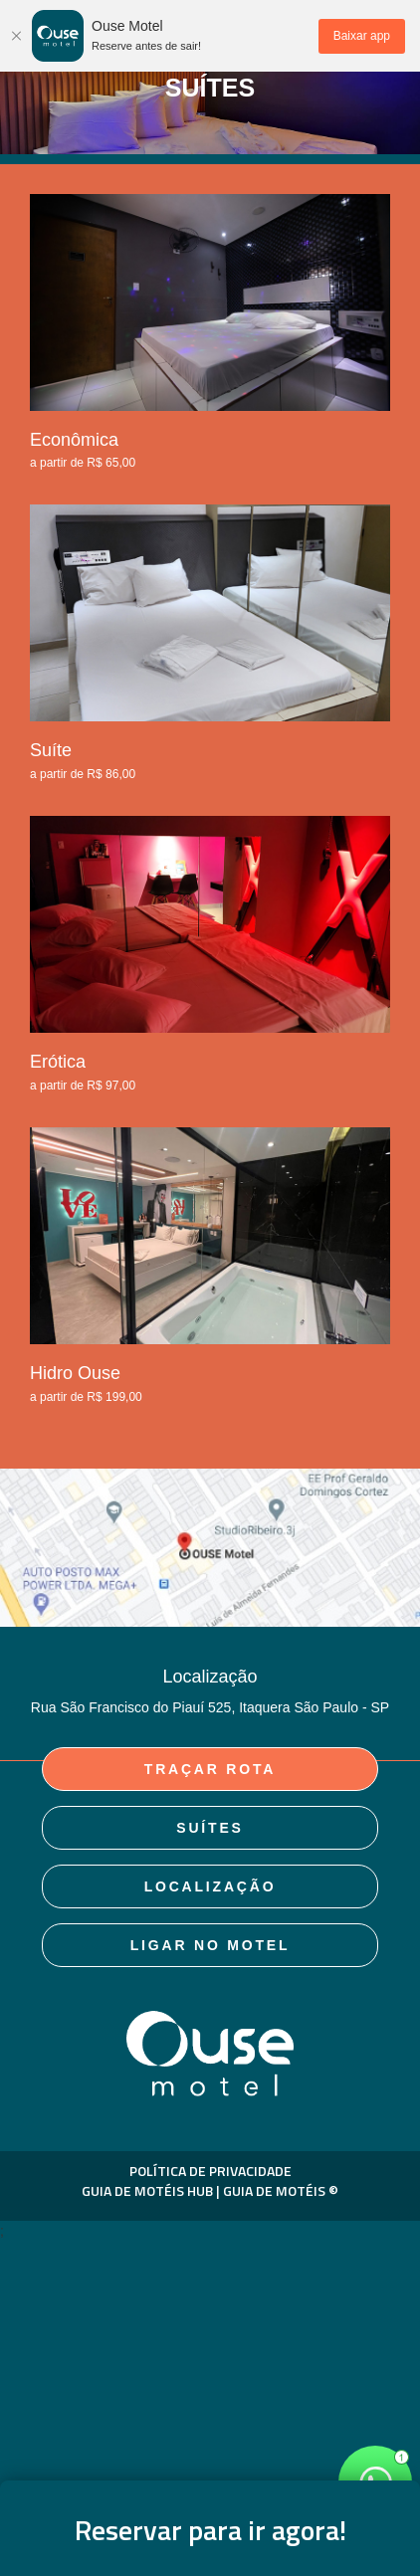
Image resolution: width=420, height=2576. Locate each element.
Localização (210, 1886)
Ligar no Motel (210, 1945)
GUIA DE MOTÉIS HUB (147, 2190)
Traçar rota (210, 1769)
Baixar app (361, 36)
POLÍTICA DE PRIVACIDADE (210, 2170)
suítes (209, 1828)
